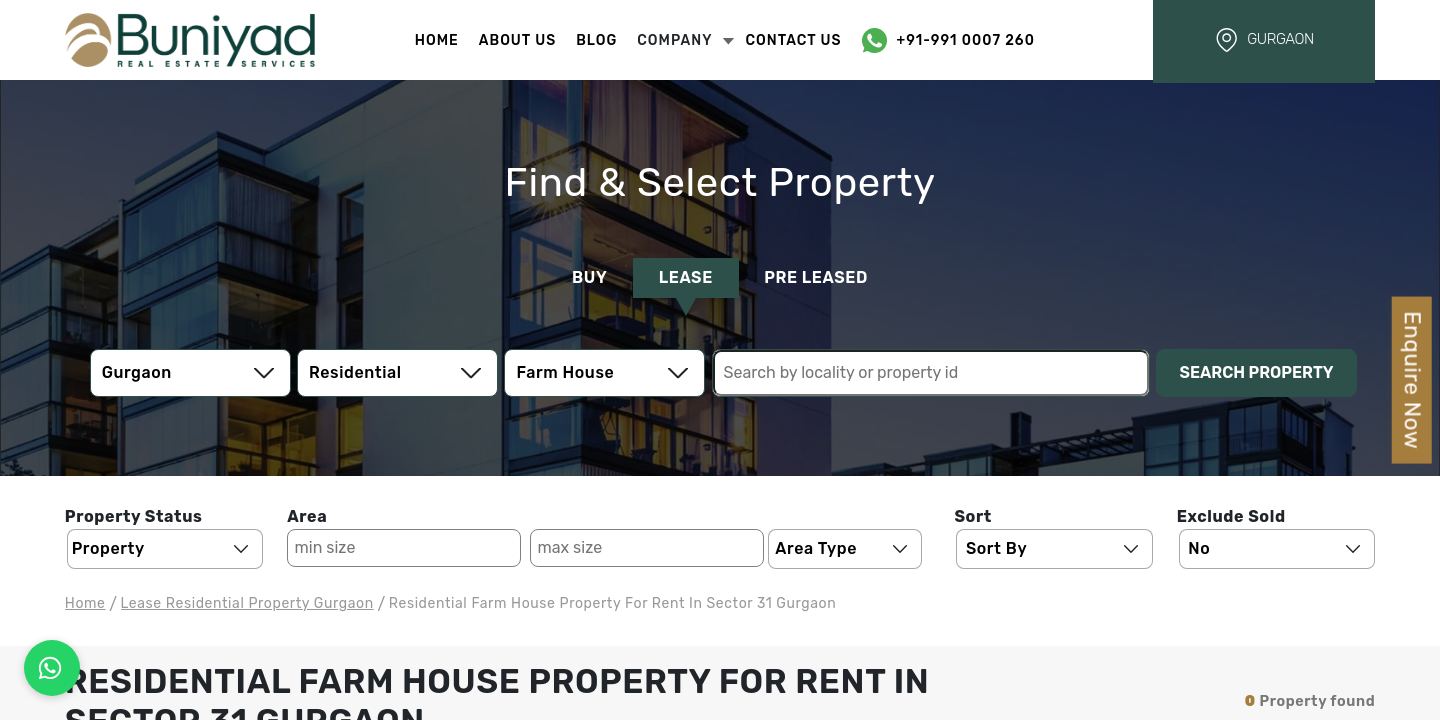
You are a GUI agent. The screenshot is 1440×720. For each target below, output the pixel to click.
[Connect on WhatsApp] (52, 668)
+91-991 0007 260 (966, 40)
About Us (517, 40)
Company (686, 40)
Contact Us (793, 40)
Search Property (1257, 372)
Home (437, 40)
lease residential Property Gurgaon (247, 603)
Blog (596, 40)
